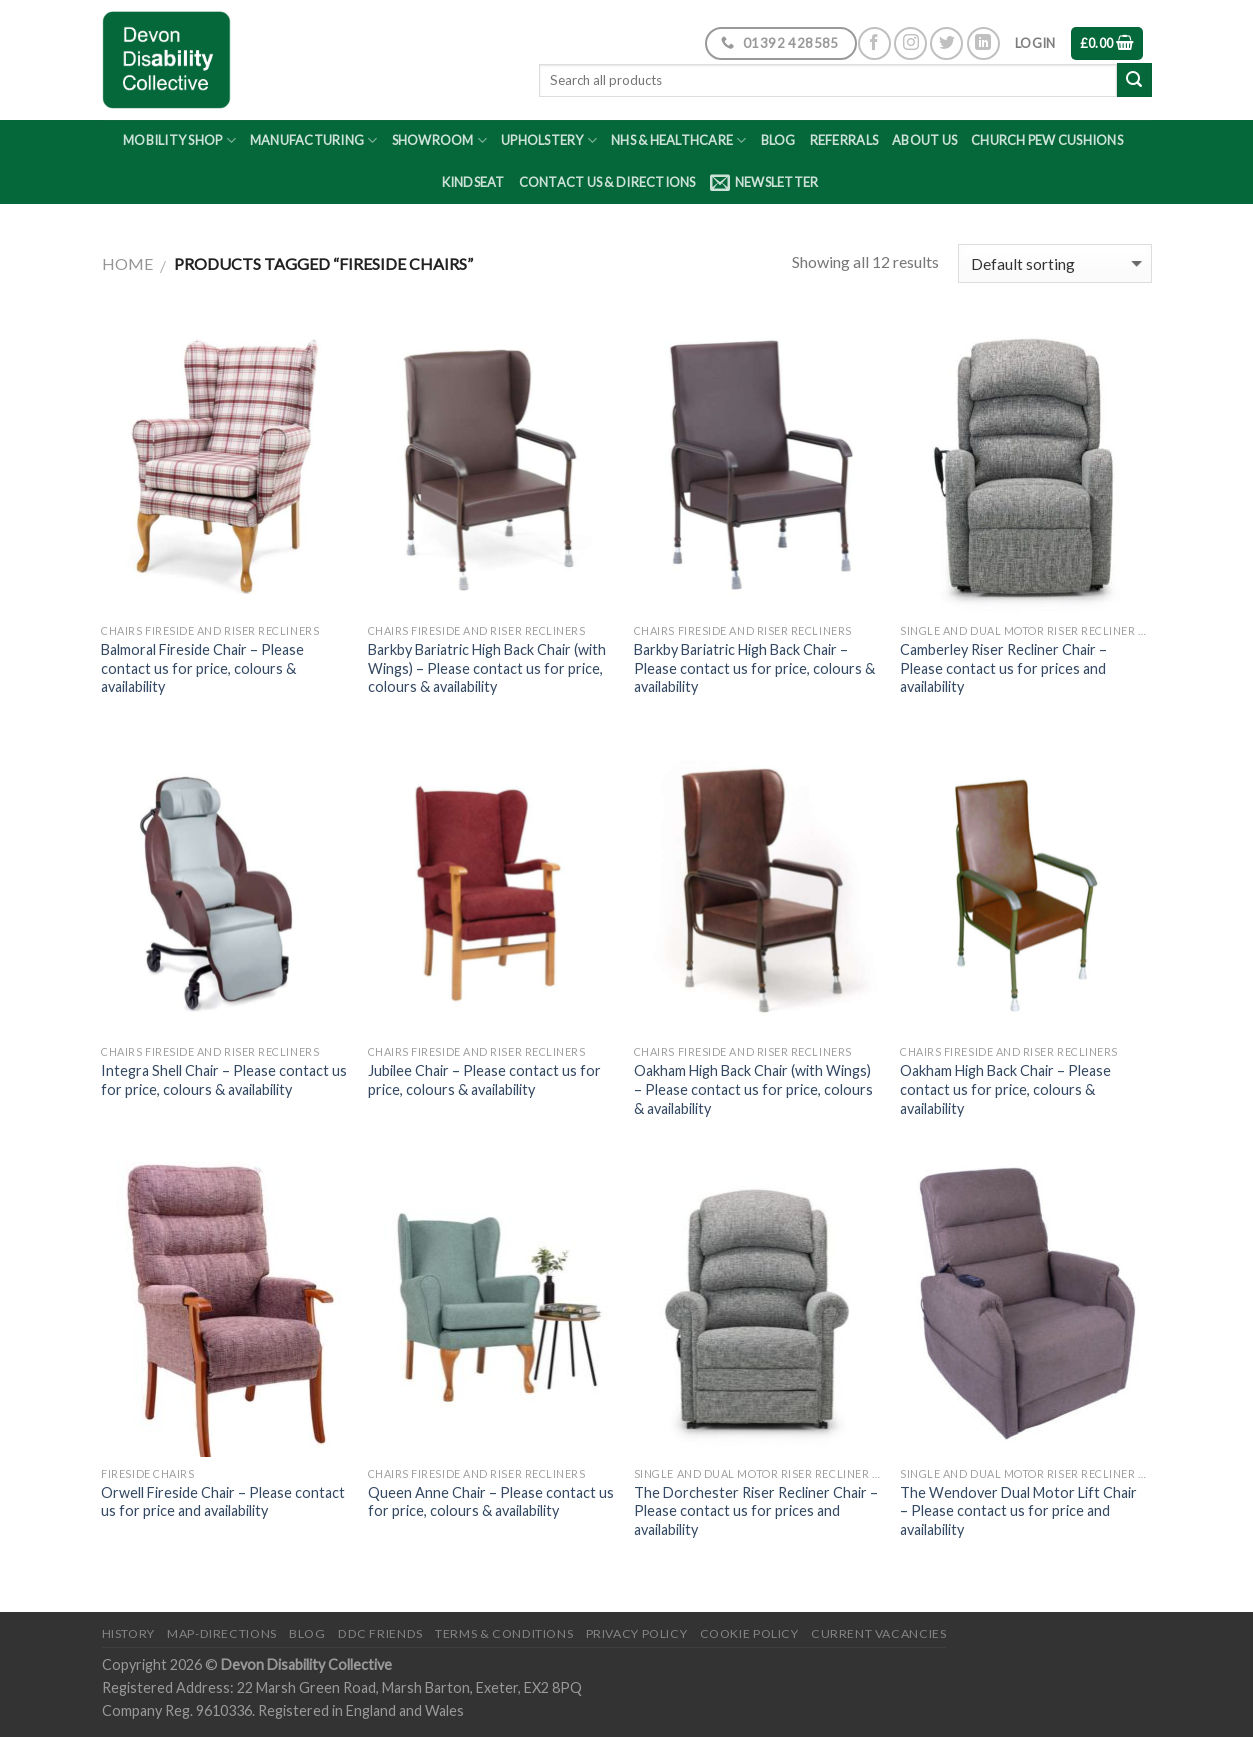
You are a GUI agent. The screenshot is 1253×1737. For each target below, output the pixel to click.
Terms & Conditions (504, 1633)
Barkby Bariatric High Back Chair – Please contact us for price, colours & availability (754, 668)
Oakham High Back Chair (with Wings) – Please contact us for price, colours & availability (753, 1089)
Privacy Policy (637, 1633)
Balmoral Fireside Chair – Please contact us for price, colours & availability (202, 668)
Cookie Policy (749, 1633)
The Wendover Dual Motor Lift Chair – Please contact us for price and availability (1018, 1511)
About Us (924, 140)
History (128, 1633)
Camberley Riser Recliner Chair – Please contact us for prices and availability (1003, 668)
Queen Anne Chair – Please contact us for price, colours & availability (491, 1502)
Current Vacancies (878, 1633)
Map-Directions (222, 1633)
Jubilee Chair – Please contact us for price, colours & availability (484, 1080)
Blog (778, 140)
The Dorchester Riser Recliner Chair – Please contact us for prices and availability (756, 1511)
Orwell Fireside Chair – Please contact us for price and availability (223, 1502)
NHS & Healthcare (679, 140)
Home (127, 263)
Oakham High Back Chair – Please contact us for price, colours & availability (1005, 1089)
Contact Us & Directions (607, 182)
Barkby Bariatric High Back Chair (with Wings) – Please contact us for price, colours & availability (487, 668)
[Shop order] (1054, 263)
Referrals (844, 140)
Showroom (440, 140)
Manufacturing (314, 140)
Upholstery (549, 140)
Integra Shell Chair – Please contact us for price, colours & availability (224, 1080)
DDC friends (380, 1633)
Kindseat (473, 182)
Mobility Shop (179, 140)
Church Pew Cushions (1047, 140)
